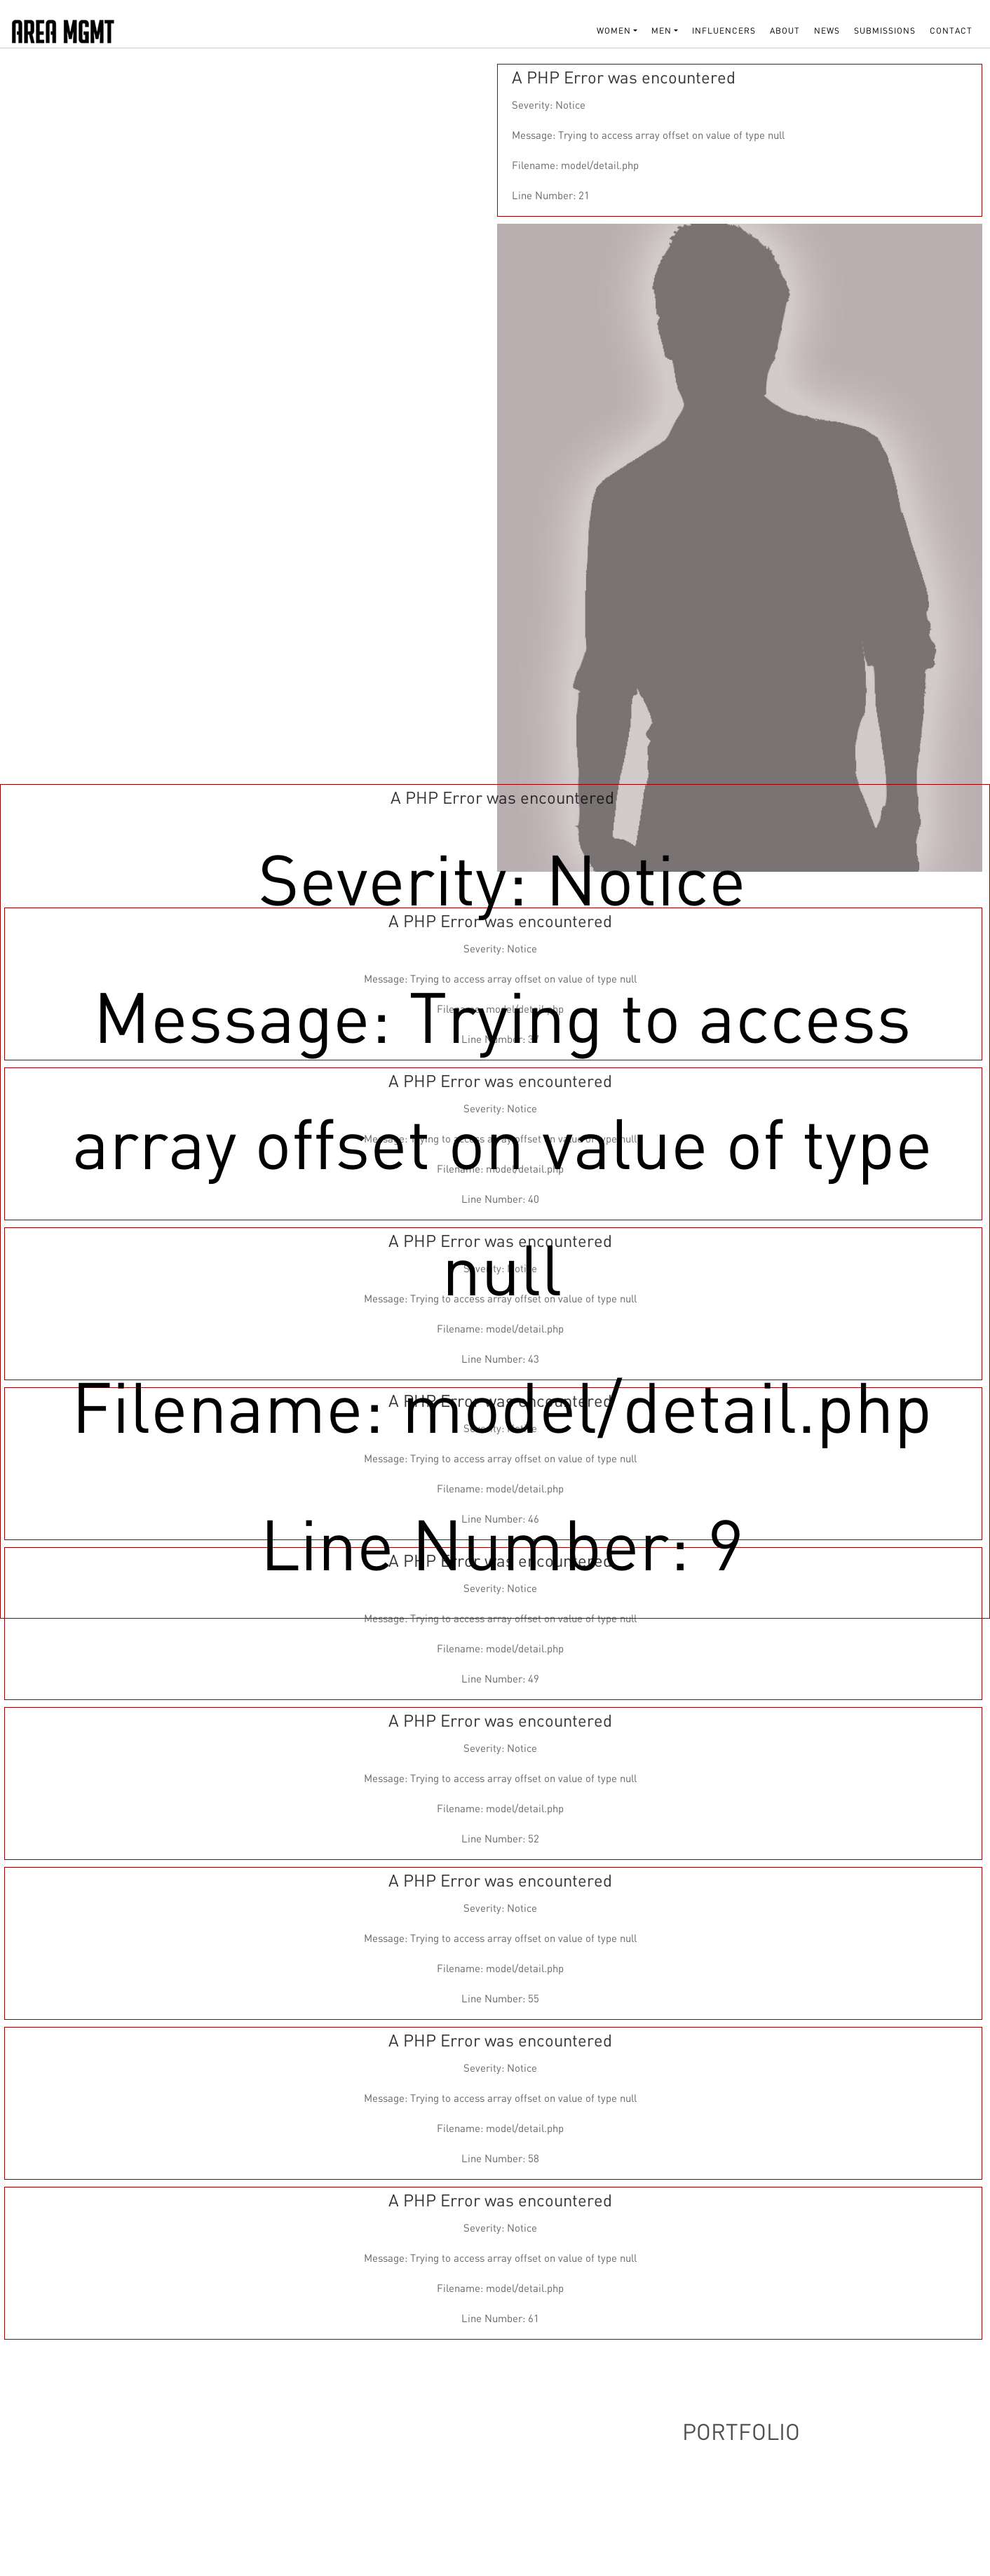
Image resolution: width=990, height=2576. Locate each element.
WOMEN (614, 30)
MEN (661, 30)
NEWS (827, 30)
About (785, 30)
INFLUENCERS (724, 30)
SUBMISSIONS (885, 30)
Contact (951, 30)
